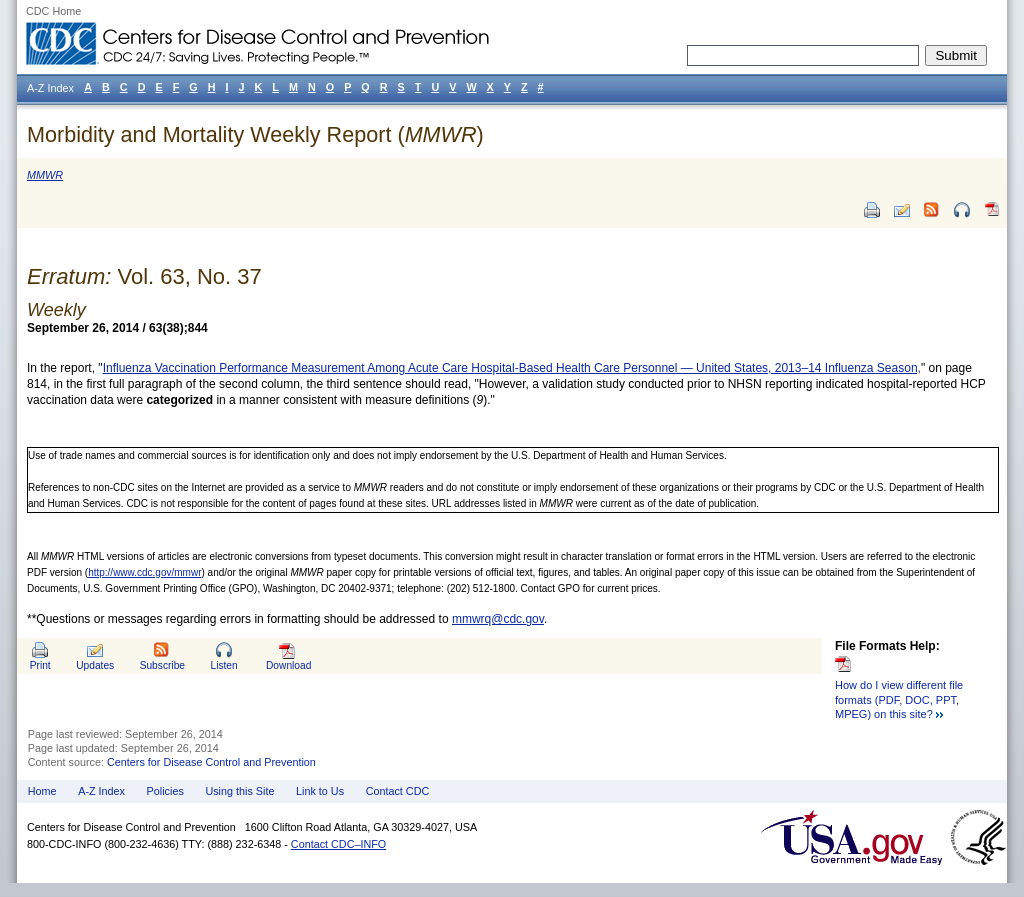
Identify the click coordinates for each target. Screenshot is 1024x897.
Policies (165, 791)
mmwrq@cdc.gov (498, 619)
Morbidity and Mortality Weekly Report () (255, 134)
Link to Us (320, 791)
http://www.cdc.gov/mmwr (144, 572)
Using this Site (239, 791)
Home (42, 791)
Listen (223, 665)
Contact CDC (398, 791)
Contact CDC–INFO (338, 844)
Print (40, 665)
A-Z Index (101, 791)
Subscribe (162, 665)
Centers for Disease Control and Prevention (211, 762)
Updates (95, 665)
